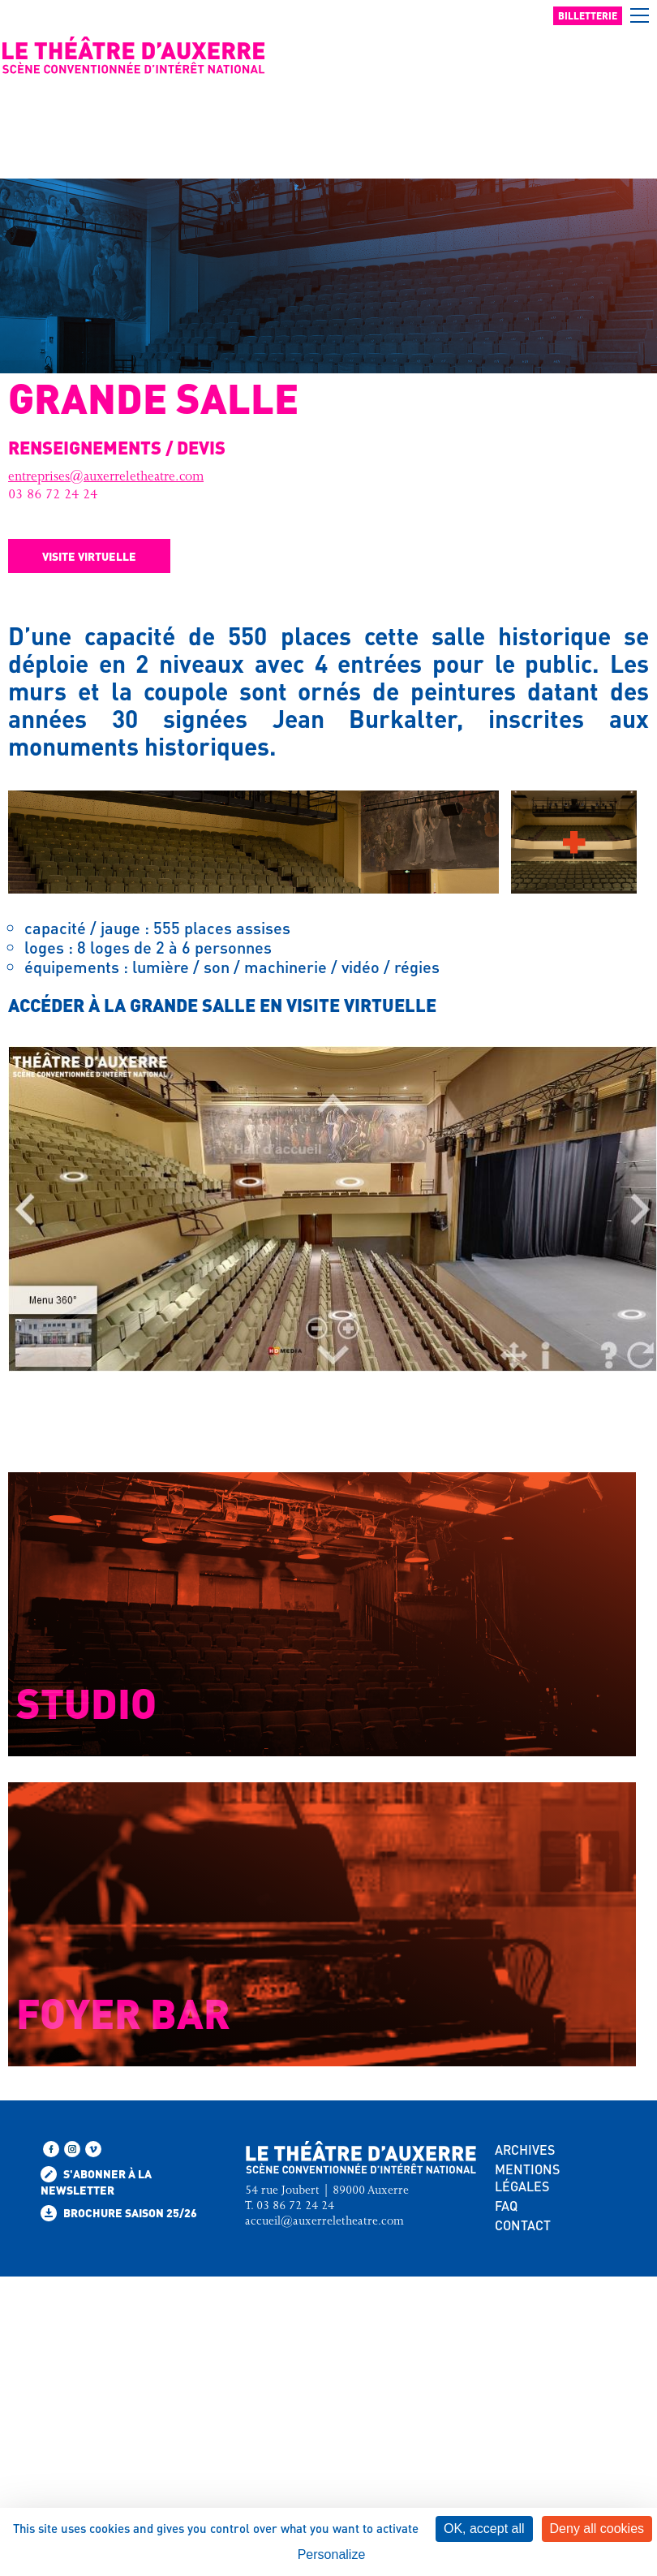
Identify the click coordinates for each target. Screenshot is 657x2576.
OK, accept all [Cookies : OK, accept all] (484, 2528)
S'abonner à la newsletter (96, 2181)
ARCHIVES (525, 2149)
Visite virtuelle (89, 556)
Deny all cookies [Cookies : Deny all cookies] (597, 2528)
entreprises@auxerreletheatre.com (106, 478)
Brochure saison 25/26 (119, 2213)
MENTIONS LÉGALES (527, 2177)
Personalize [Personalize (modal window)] (332, 2554)
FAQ (506, 2205)
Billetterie (587, 16)
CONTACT (523, 2225)
